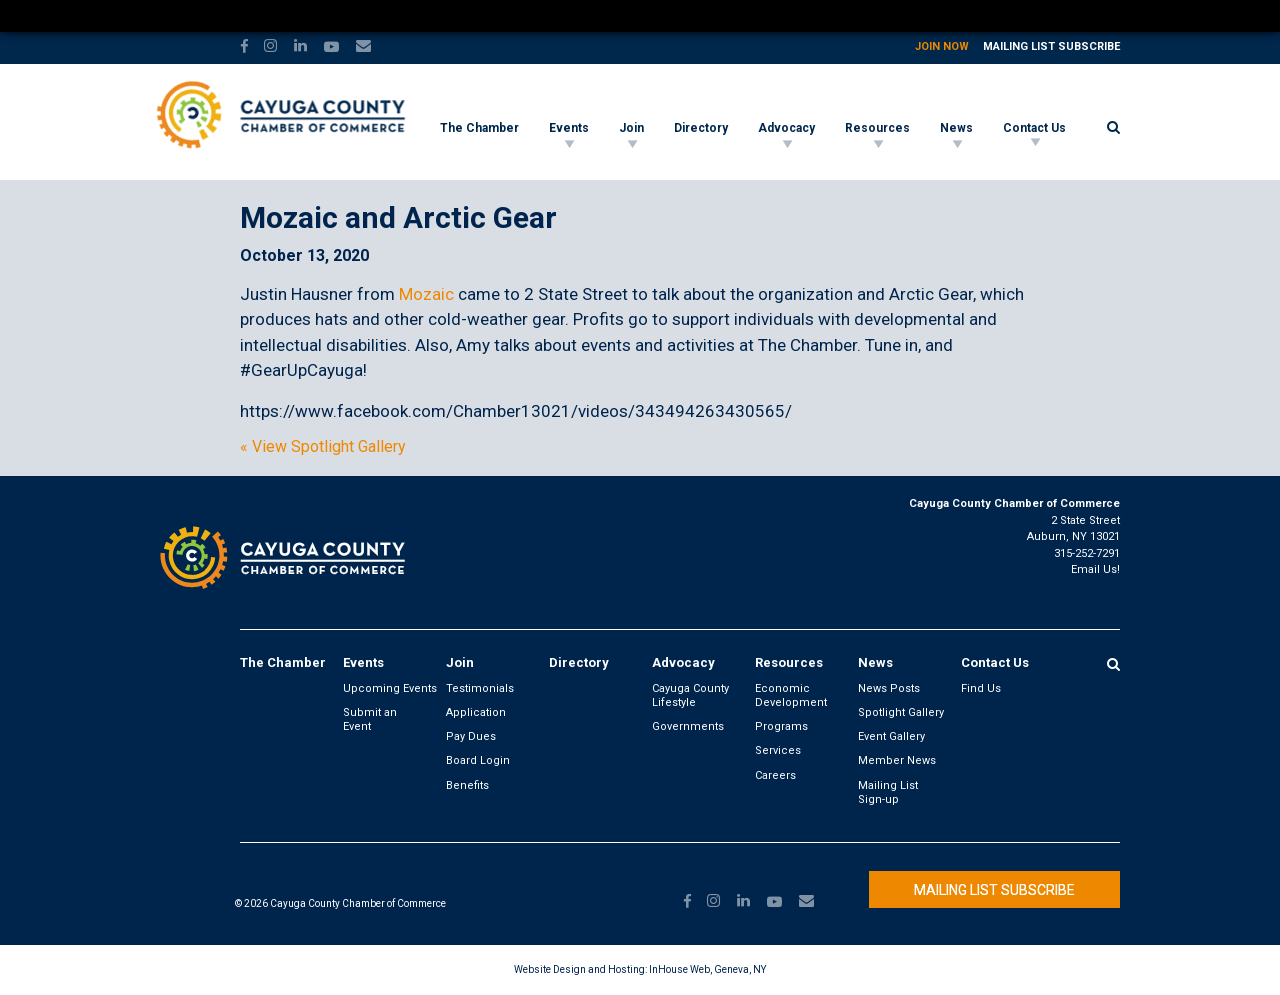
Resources (877, 128)
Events (569, 128)
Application (476, 712)
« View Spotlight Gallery (323, 447)
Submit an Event (370, 719)
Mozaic (426, 294)
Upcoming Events (390, 688)
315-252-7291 (1087, 553)
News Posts (889, 688)
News (956, 128)
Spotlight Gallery (901, 712)
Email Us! (1095, 569)
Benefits (467, 785)
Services (778, 750)
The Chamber (479, 128)
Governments (688, 726)
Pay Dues (471, 736)
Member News (897, 760)
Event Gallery (891, 736)
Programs (781, 726)
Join (631, 128)
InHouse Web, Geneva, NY (707, 969)
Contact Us (1034, 128)
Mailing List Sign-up (888, 792)
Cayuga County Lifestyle (690, 695)
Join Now (942, 46)
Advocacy (786, 128)
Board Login (478, 760)
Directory (701, 128)
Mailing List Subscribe (1051, 46)
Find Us (981, 688)
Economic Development (791, 695)
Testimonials (480, 688)
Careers (775, 775)
